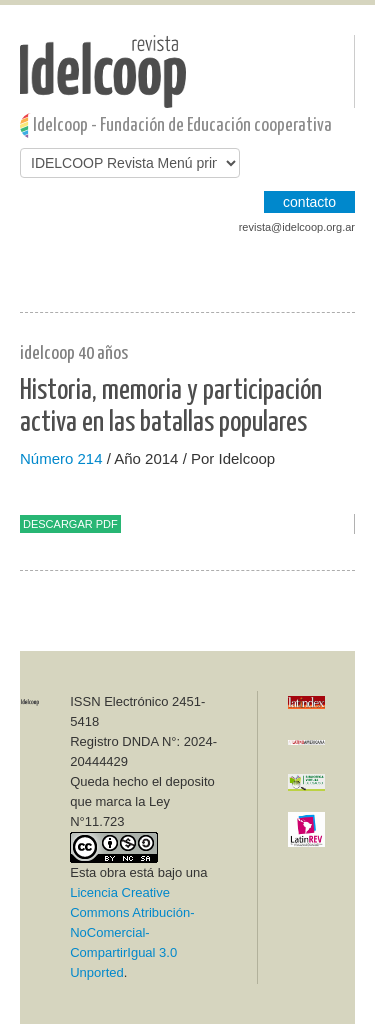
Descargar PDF (70, 524)
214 (90, 458)
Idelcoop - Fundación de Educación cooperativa (182, 125)
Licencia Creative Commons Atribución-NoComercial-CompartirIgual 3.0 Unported (132, 932)
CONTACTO (309, 202)
